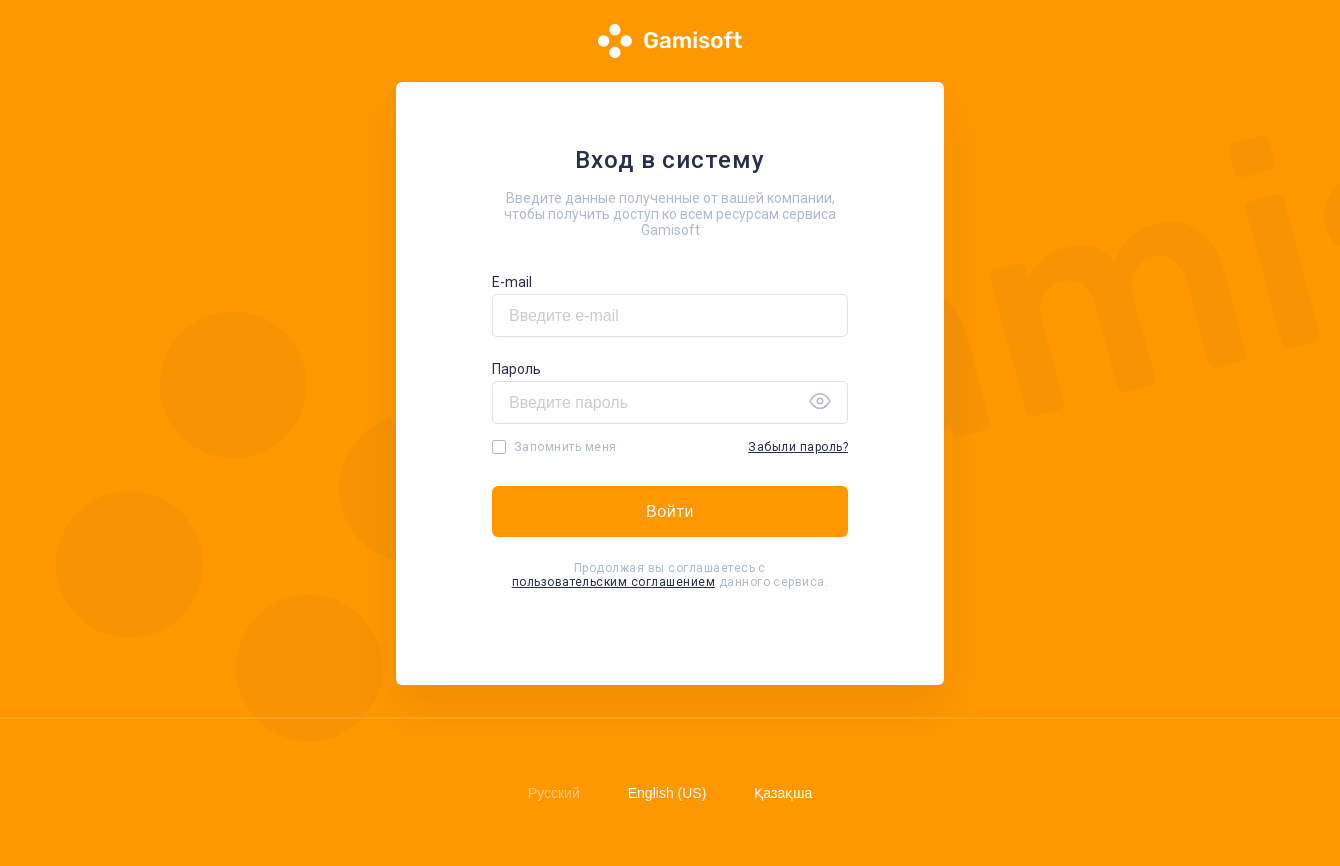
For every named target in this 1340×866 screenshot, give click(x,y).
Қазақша (783, 793)
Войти (670, 511)
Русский (554, 793)
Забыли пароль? (798, 447)
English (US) (667, 793)
